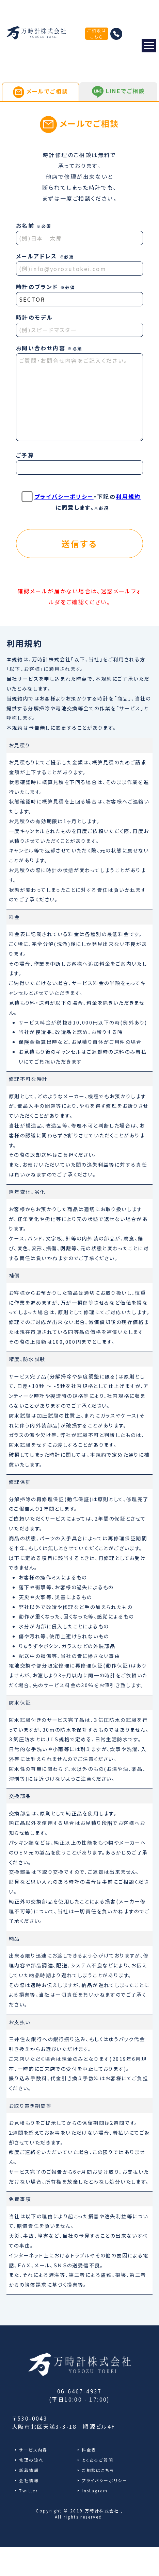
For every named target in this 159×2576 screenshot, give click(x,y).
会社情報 (29, 2480)
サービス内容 (33, 2450)
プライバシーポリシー (64, 496)
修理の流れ (31, 2460)
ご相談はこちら (97, 33)
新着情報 (29, 2470)
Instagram (95, 2490)
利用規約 (128, 496)
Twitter (28, 2490)
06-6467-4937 (79, 2391)
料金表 (89, 2450)
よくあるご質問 (97, 2460)
